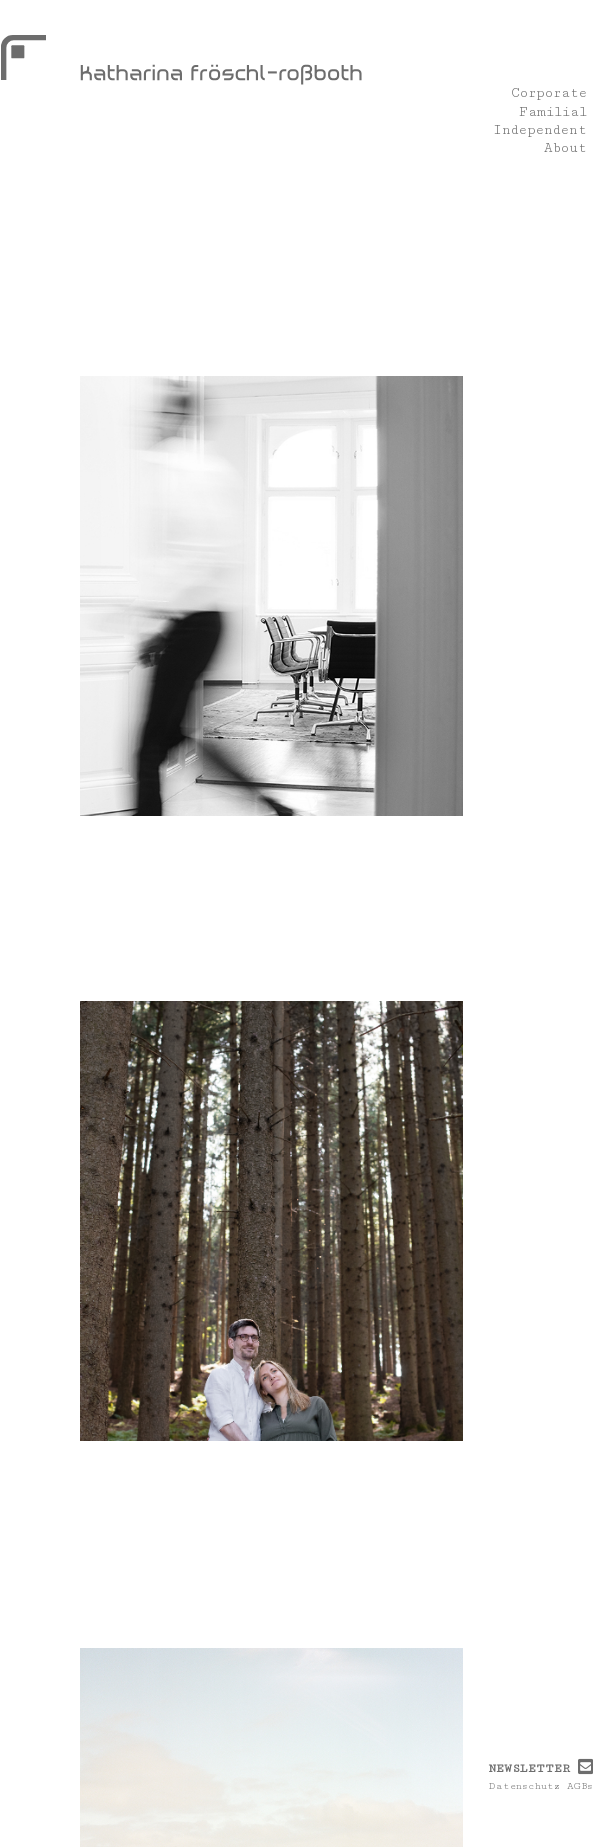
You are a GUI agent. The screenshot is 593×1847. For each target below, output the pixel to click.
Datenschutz (524, 1786)
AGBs (580, 1786)
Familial (553, 112)
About (565, 149)
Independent (540, 130)
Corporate (549, 94)
